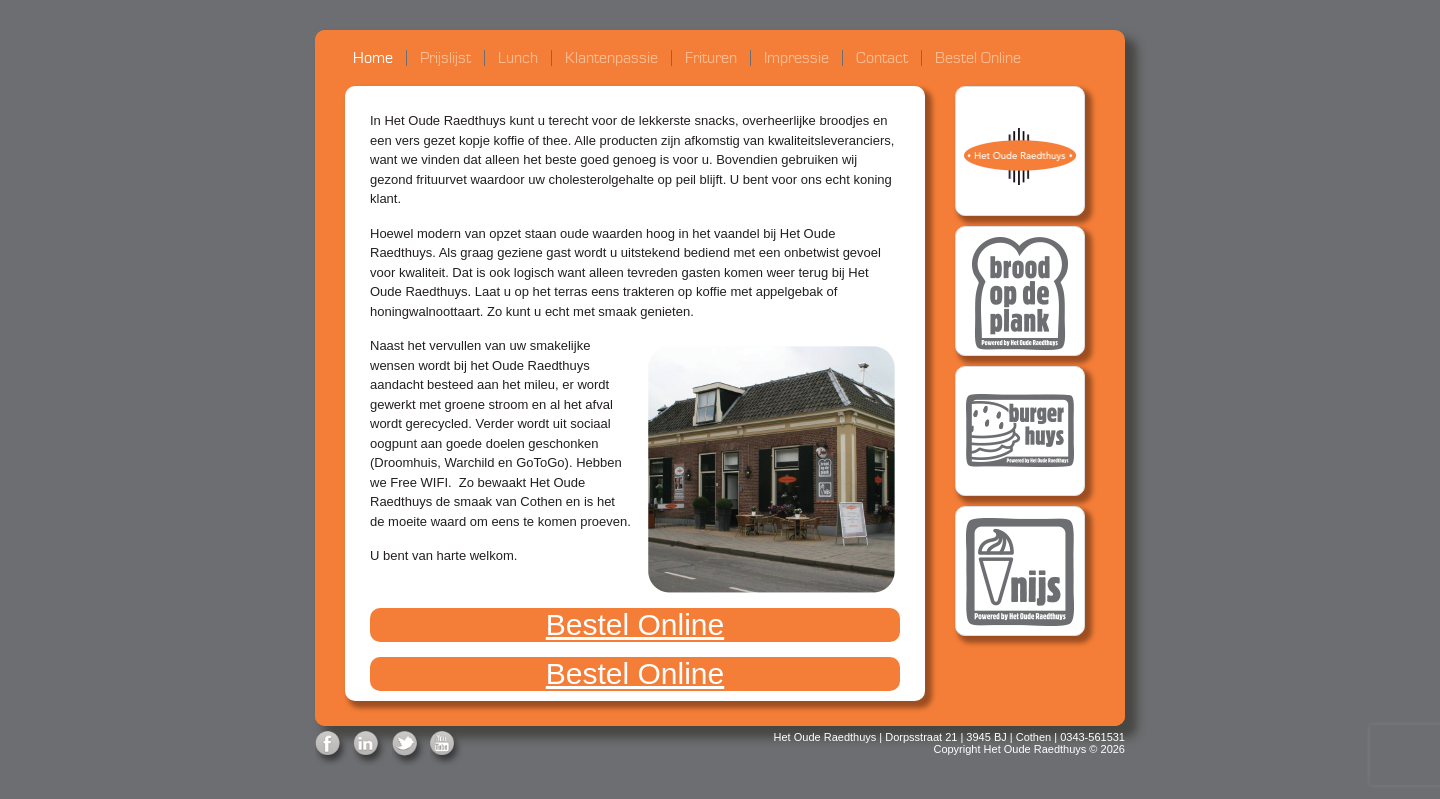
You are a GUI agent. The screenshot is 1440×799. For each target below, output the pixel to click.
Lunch (518, 58)
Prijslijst (445, 58)
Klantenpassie (611, 58)
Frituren (711, 58)
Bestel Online (978, 58)
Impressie (796, 58)
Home (373, 58)
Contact (882, 58)
